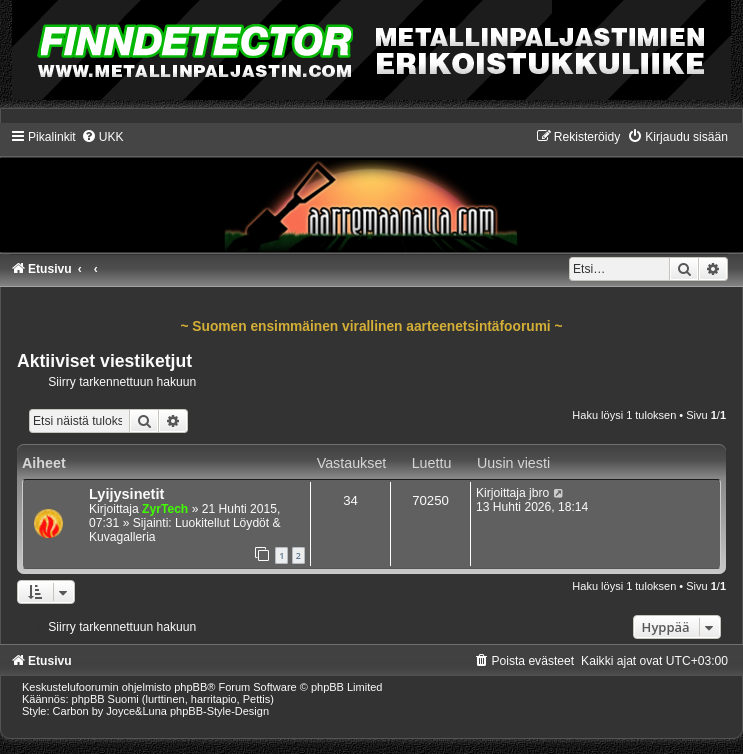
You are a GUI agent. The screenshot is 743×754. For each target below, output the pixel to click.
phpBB (190, 687)
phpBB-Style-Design (219, 711)
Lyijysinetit (126, 494)
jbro (539, 493)
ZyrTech (165, 509)
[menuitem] (102, 137)
